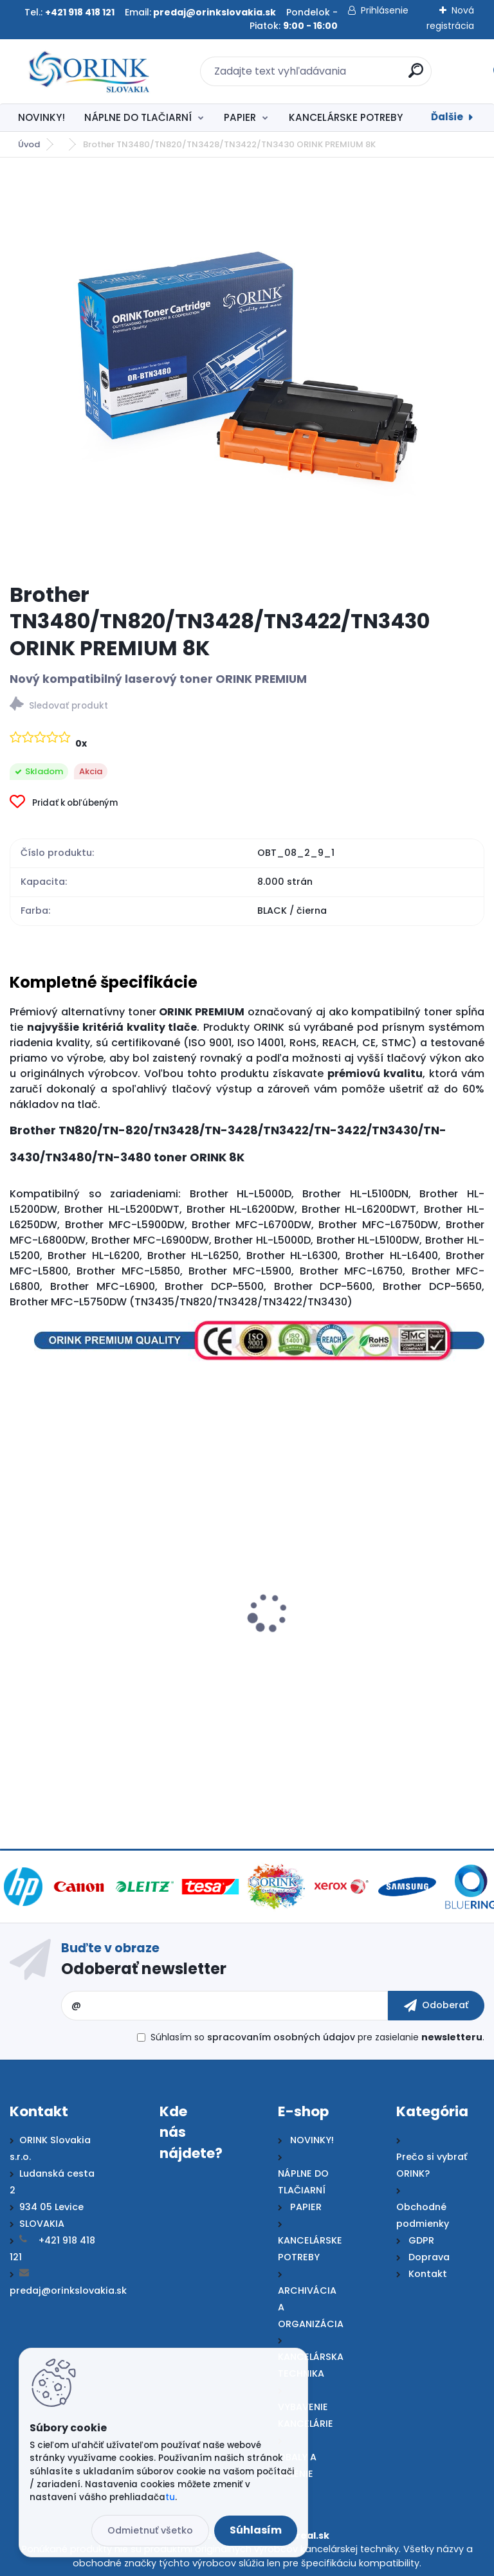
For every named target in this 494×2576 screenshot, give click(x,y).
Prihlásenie (384, 10)
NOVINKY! (41, 117)
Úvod (29, 144)
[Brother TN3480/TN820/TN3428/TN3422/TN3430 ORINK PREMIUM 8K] (247, 370)
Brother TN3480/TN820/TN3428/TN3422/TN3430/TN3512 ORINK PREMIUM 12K (140, 1659)
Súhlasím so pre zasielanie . (317, 2037)
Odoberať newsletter (143, 1968)
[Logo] (88, 71)
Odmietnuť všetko (150, 2530)
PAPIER (240, 117)
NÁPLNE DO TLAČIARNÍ (138, 117)
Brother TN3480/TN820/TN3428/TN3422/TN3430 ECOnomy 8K (363, 1659)
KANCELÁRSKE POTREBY (346, 117)
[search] (415, 75)
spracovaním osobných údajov (281, 2037)
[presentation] (19, 1599)
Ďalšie (447, 116)
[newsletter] (436, 2005)
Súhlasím (256, 2530)
